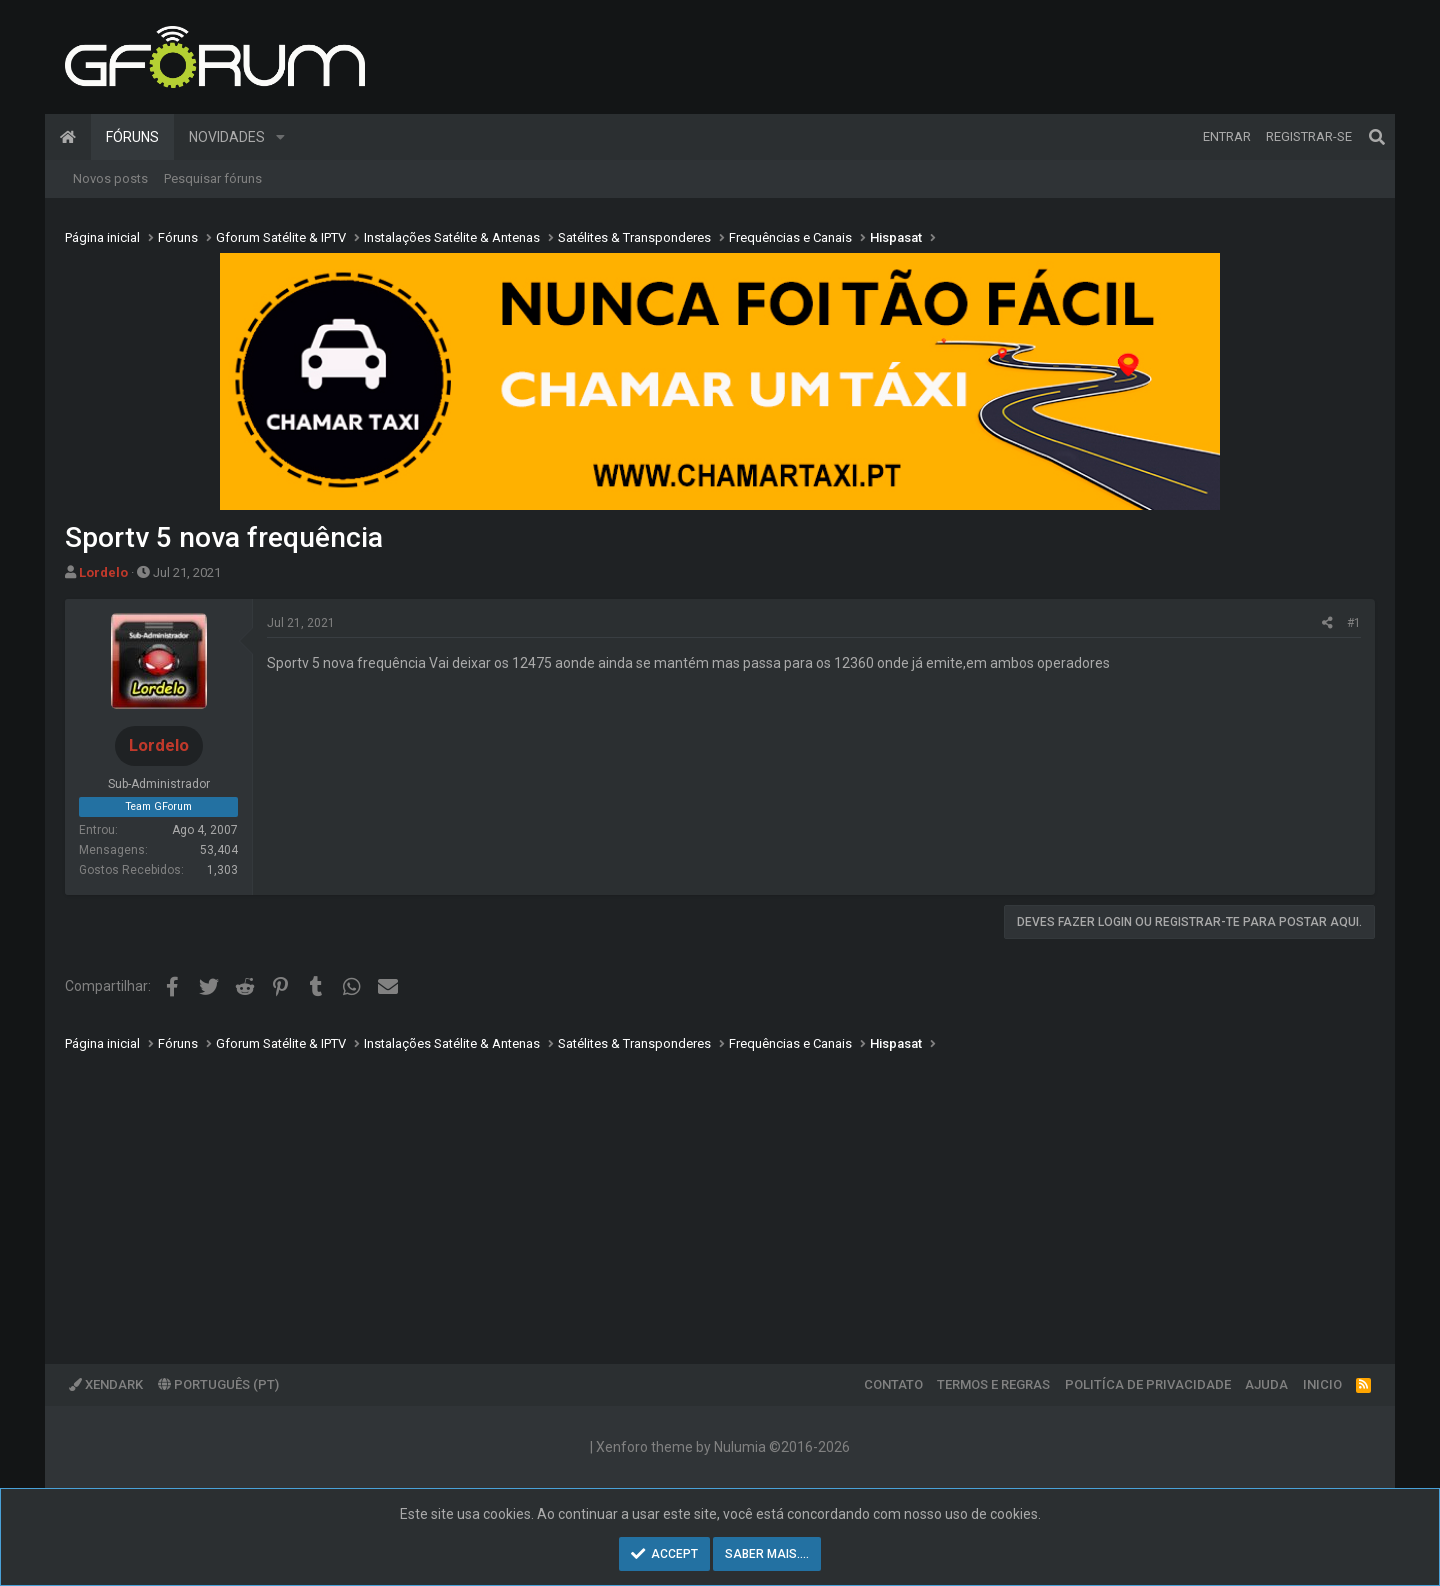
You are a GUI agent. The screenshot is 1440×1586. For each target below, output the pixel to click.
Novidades (227, 137)
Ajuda (1266, 1384)
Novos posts (110, 178)
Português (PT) (218, 1384)
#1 (1354, 623)
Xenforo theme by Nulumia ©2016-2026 (723, 1447)
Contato (893, 1384)
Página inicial (68, 137)
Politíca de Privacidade (1148, 1384)
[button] (280, 137)
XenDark (106, 1384)
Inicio (1322, 1384)
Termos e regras (993, 1384)
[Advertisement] (665, 1194)
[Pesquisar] (1377, 137)
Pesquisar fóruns (213, 178)
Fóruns (132, 137)
